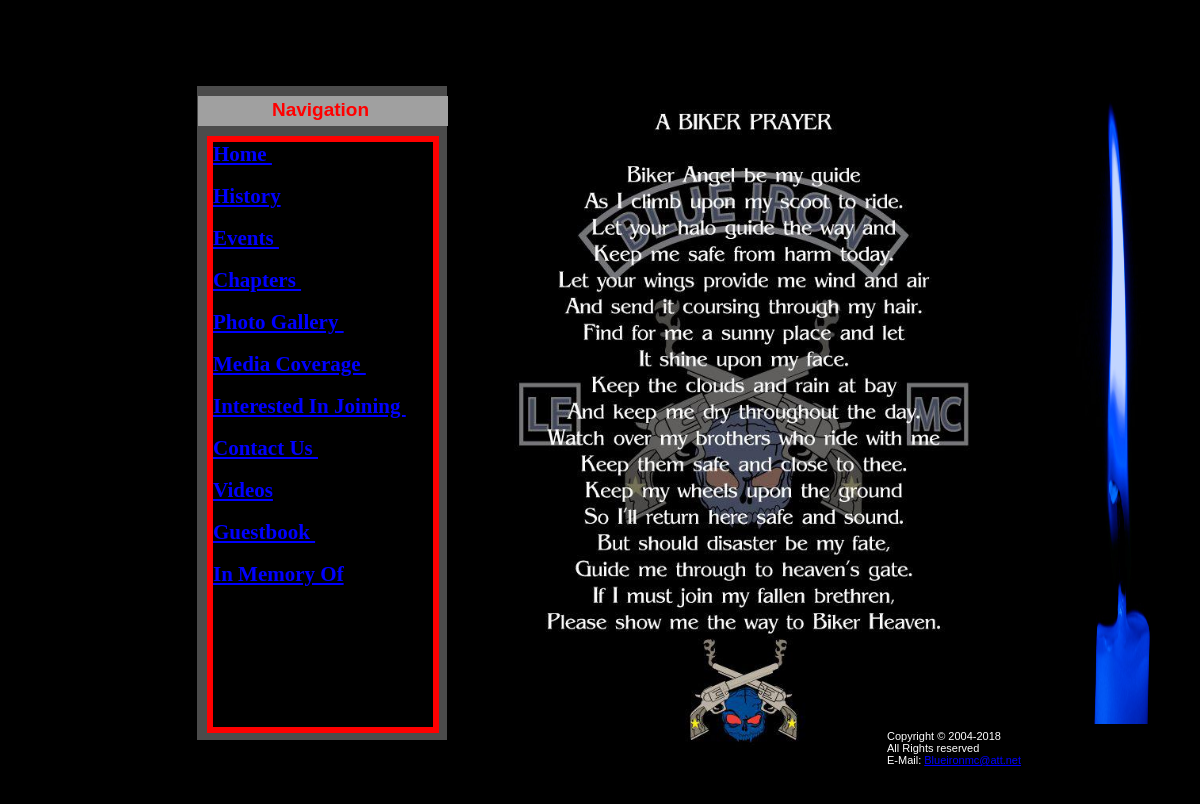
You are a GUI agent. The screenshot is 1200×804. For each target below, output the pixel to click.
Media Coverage (289, 364)
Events (246, 238)
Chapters (257, 280)
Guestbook (264, 532)
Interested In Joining (309, 406)
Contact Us (265, 448)
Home (242, 154)
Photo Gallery (278, 322)
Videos (243, 490)
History (247, 196)
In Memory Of (278, 574)
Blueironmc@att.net (972, 760)
